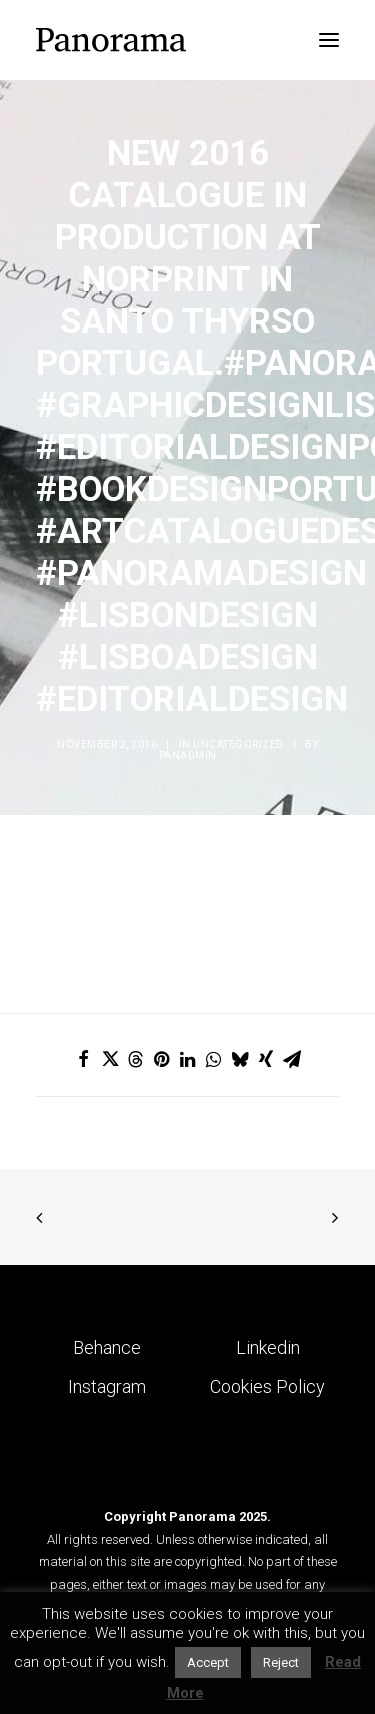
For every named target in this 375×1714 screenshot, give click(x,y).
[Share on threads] (136, 1059)
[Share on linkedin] (188, 1059)
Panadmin (188, 755)
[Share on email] (292, 1059)
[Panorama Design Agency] (111, 40)
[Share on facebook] (84, 1059)
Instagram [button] (107, 1386)
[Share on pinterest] (162, 1059)
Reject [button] (281, 1662)
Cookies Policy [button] (267, 1386)
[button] (329, 40)
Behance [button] (107, 1347)
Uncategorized (238, 744)
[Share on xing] (266, 1059)
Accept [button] (208, 1662)
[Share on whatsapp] (214, 1059)
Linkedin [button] (268, 1347)
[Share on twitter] (110, 1059)
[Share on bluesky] (240, 1059)
